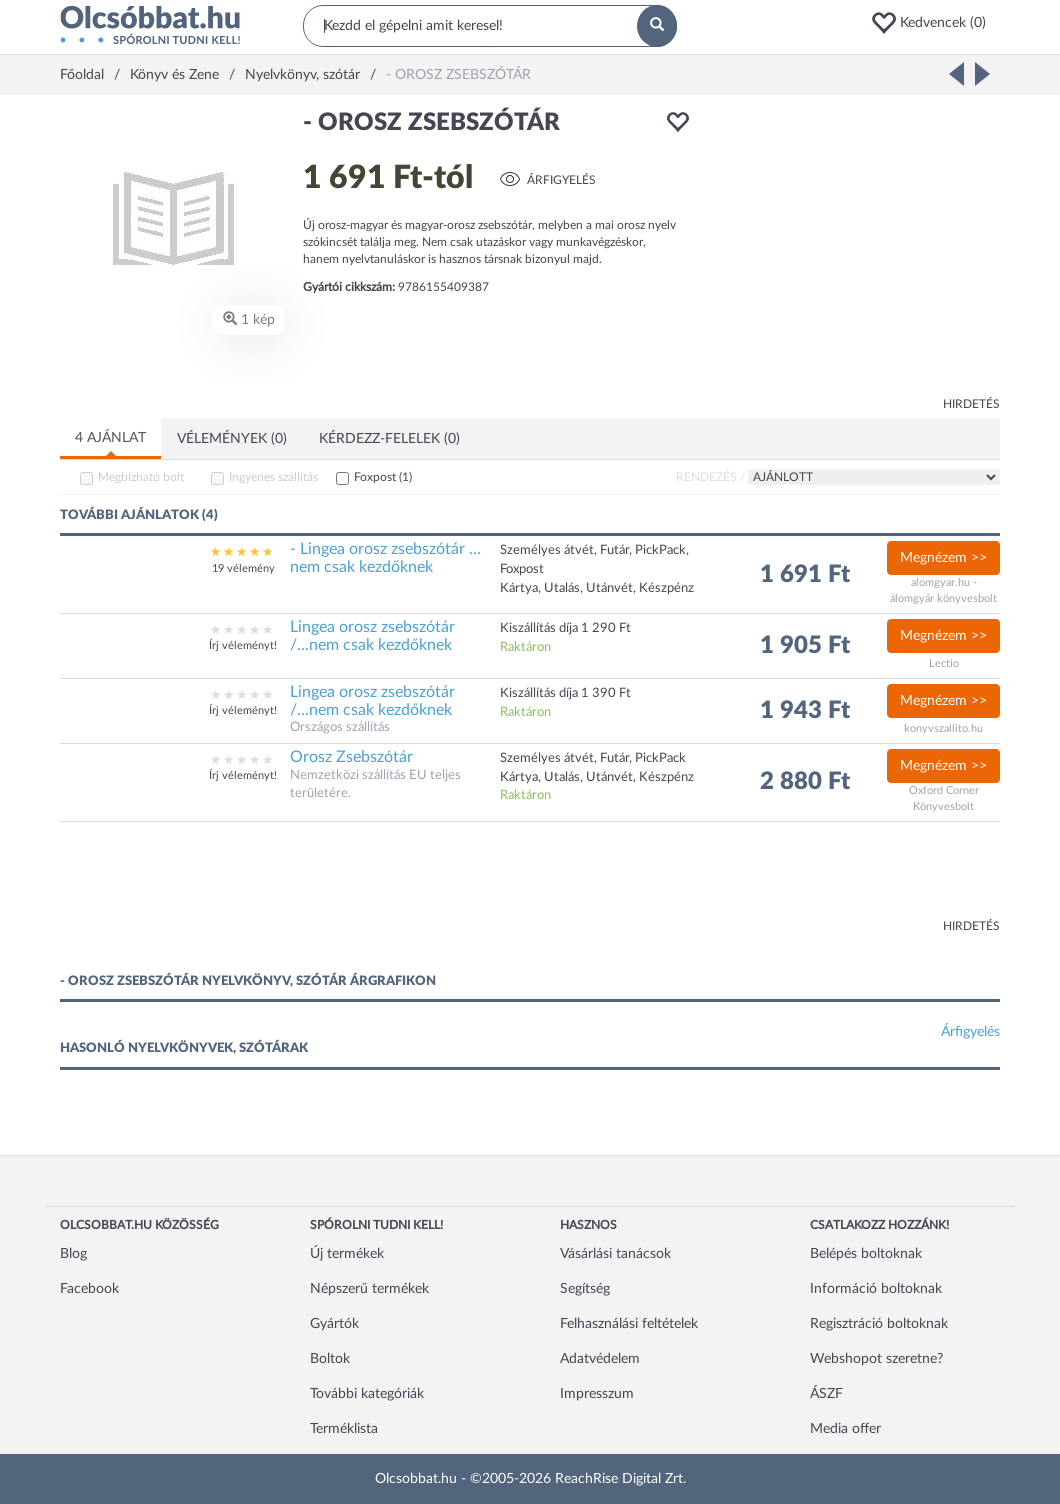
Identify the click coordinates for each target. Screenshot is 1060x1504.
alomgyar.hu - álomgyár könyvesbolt (943, 590)
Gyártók (334, 1324)
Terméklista (344, 1429)
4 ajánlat (110, 438)
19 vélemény (243, 568)
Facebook (89, 1289)
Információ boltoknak (876, 1289)
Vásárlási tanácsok (615, 1254)
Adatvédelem (600, 1359)
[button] (935, 23)
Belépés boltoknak (866, 1254)
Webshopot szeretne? (876, 1359)
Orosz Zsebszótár (351, 757)
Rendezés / (710, 477)
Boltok (330, 1359)
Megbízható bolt (141, 477)
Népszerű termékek (369, 1289)
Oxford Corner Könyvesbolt (944, 798)
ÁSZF (826, 1394)
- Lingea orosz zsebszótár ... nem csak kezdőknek (385, 558)
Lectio (944, 663)
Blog (73, 1254)
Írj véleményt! (243, 645)
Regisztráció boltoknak (879, 1324)
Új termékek (347, 1254)
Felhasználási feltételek (629, 1324)
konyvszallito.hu (943, 728)
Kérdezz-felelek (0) (389, 439)
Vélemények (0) (232, 439)
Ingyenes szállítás (273, 477)
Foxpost (383, 477)
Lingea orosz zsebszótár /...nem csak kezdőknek (372, 636)
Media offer (845, 1429)
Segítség (585, 1289)
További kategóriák (367, 1394)
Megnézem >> (943, 558)
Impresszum (597, 1394)
